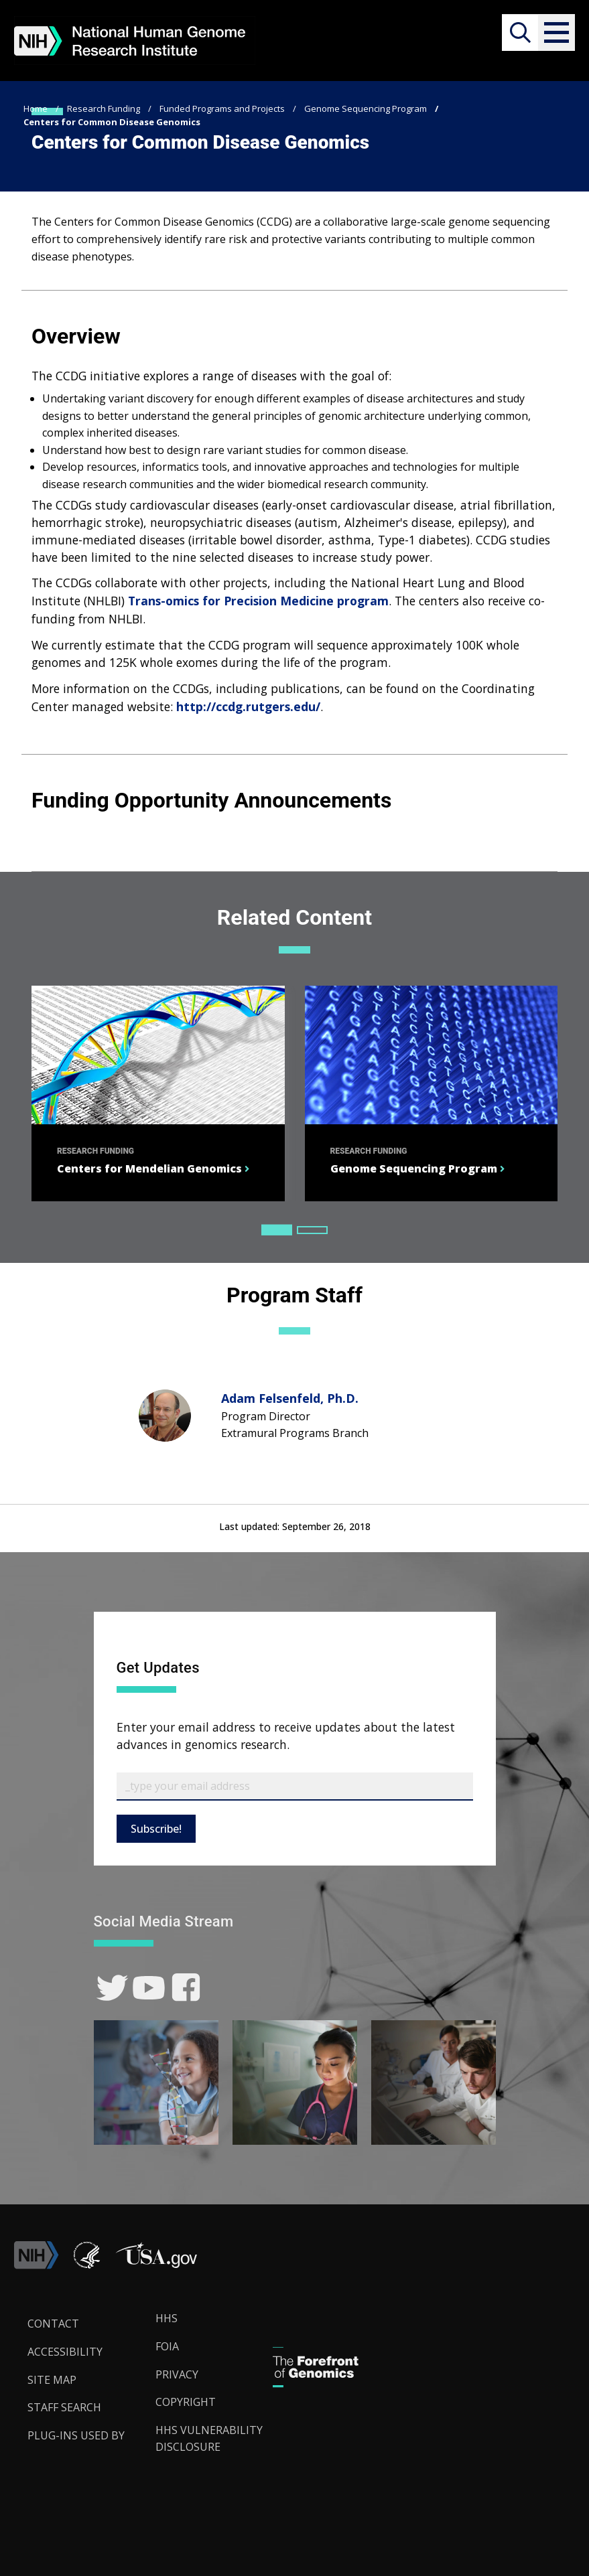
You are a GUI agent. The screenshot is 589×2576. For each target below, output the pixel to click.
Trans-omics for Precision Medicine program (258, 601)
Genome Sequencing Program (365, 108)
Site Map (51, 2379)
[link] (112, 1987)
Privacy (176, 2374)
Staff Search (64, 2407)
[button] (556, 32)
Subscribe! (156, 1828)
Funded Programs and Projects (222, 108)
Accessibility (65, 2351)
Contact (53, 2323)
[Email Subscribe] (295, 1786)
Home (35, 108)
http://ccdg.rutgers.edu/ (248, 706)
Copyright (185, 2402)
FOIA (167, 2346)
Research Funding (103, 108)
